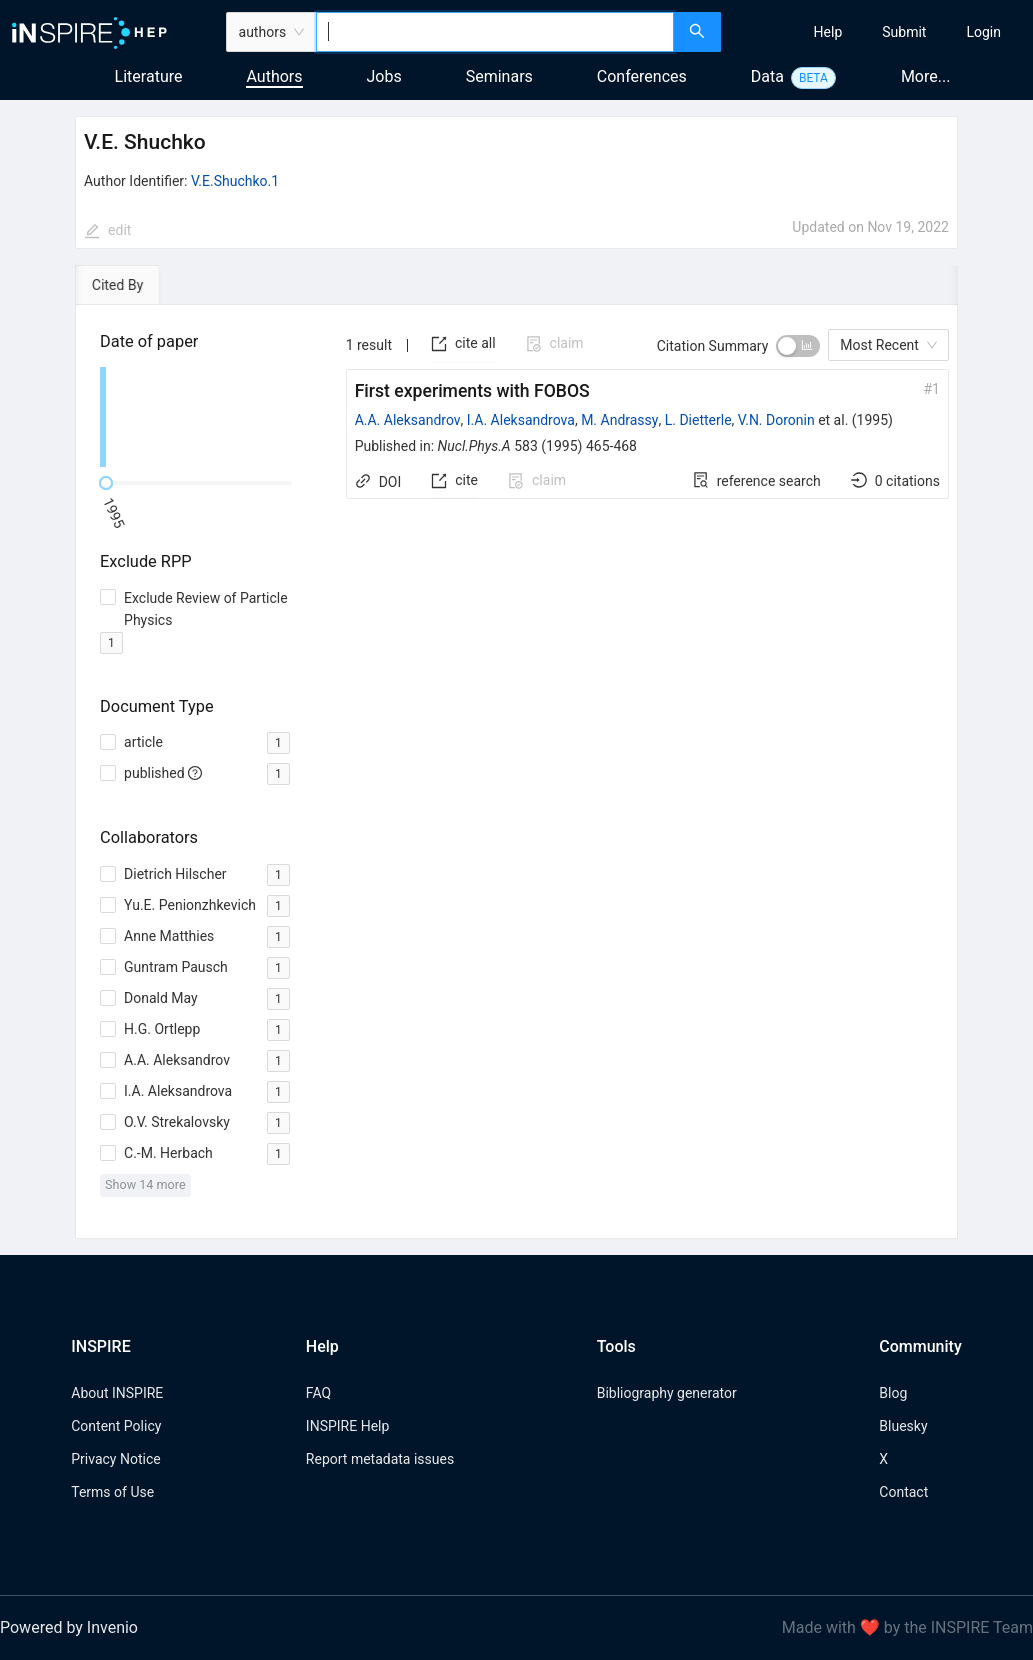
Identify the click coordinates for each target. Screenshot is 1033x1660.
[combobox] (495, 32)
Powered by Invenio (69, 1627)
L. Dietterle (698, 420)
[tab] (132, 285)
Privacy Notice (115, 1459)
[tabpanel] (516, 772)
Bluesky (903, 1426)
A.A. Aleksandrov (408, 420)
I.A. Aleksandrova (521, 420)
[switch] (798, 346)
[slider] (106, 483)
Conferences (642, 76)
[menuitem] (828, 32)
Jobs (384, 76)
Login (983, 32)
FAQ (318, 1393)
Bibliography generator (667, 1393)
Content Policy (116, 1426)
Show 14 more (145, 1184)
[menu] (879, 32)
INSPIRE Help (347, 1426)
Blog (893, 1393)
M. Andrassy (619, 420)
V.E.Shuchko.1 (235, 181)
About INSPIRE (117, 1393)
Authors (274, 76)
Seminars (499, 76)
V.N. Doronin (776, 420)
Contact (903, 1492)
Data (767, 76)
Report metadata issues (380, 1459)
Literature (149, 76)
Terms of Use (112, 1492)
